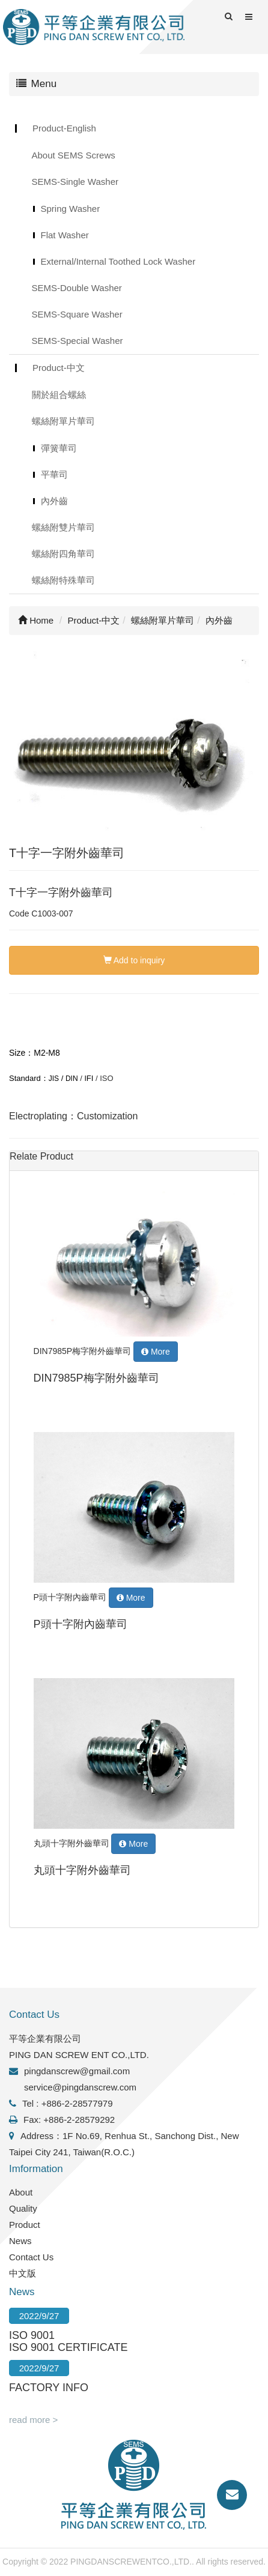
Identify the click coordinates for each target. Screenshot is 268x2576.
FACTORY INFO (48, 2388)
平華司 (54, 474)
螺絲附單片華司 (63, 421)
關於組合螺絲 (59, 395)
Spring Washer (70, 208)
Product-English (64, 128)
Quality (23, 2208)
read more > (33, 2420)
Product (24, 2224)
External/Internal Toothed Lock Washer (118, 261)
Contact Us (31, 2257)
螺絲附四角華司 (63, 554)
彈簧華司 (59, 448)
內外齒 (54, 501)
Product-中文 (58, 368)
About (20, 2192)
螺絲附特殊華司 (63, 580)
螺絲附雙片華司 (63, 527)
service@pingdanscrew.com (80, 2087)
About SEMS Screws (73, 155)
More (155, 1351)
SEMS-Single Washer (75, 181)
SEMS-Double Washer (77, 288)
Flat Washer (65, 235)
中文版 (22, 2273)
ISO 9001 (32, 2335)
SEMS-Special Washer (77, 341)
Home (35, 620)
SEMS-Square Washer (77, 314)
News (20, 2241)
